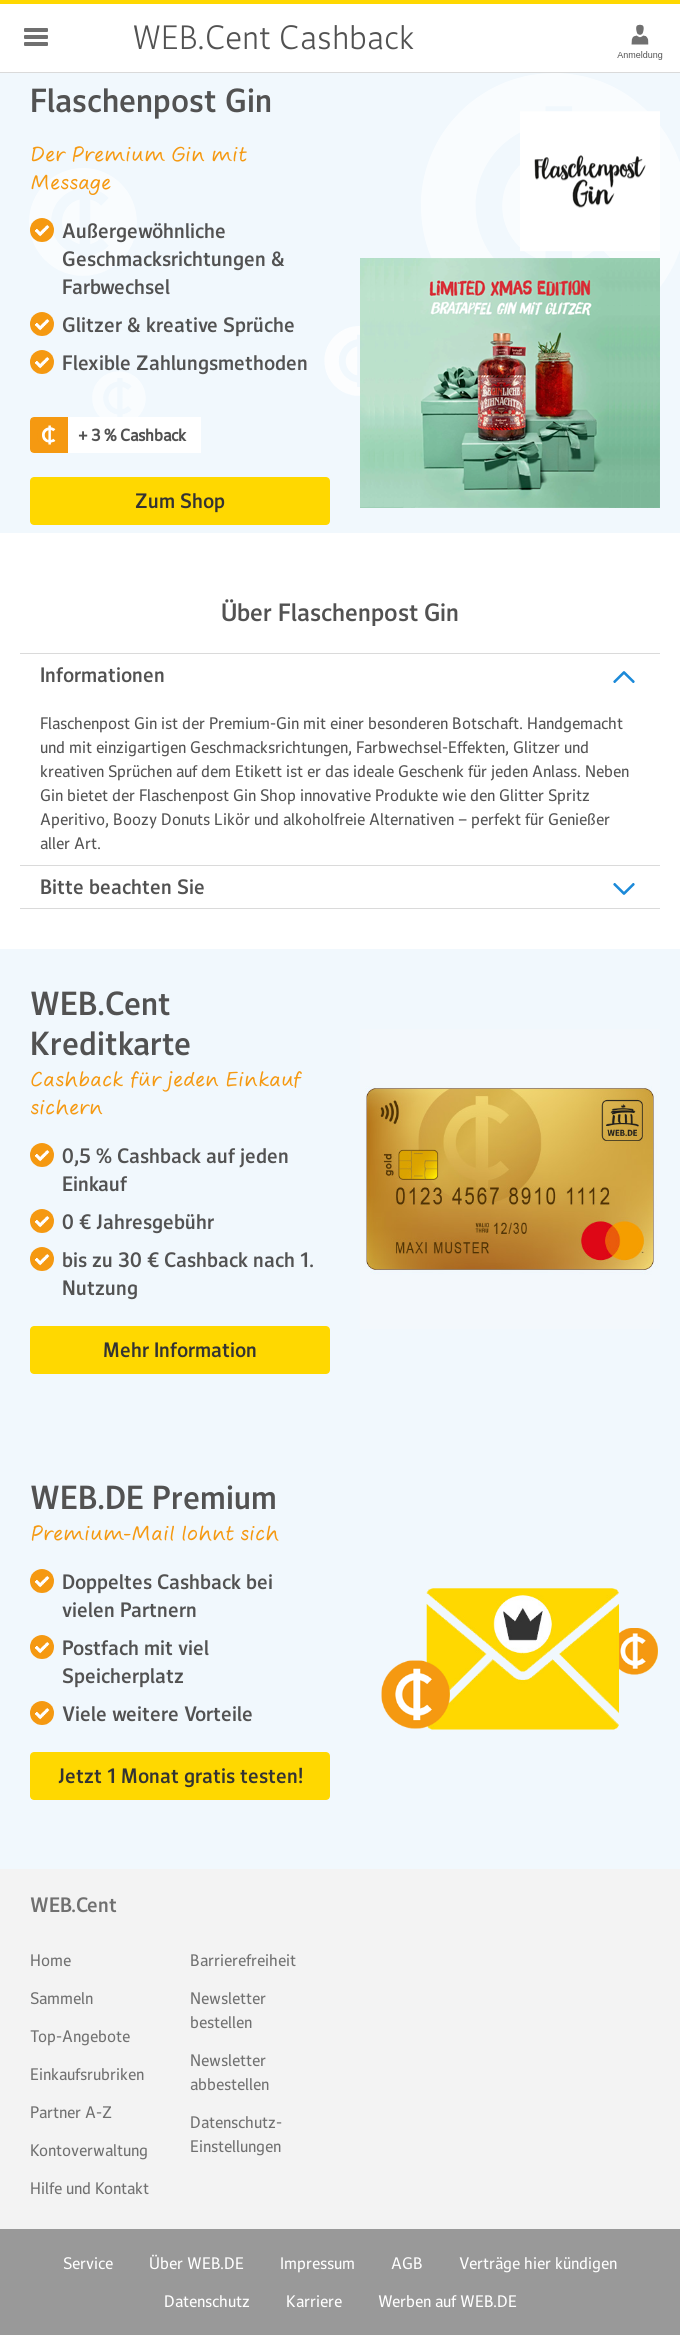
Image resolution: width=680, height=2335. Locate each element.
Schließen (36, 37)
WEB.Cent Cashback (92, 38)
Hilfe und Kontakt (89, 2188)
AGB (407, 2263)
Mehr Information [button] (180, 1350)
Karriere (314, 2301)
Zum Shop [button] (180, 501)
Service (88, 2263)
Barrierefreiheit (243, 1960)
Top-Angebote (80, 2036)
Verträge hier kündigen (538, 2263)
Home (50, 1960)
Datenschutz (207, 2301)
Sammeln (61, 1998)
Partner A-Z (71, 2112)
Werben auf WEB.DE (447, 2301)
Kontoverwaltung (89, 2150)
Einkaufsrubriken (87, 2074)
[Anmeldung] (640, 34)
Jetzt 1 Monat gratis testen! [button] (180, 1776)
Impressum (317, 2263)
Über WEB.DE (196, 2263)
